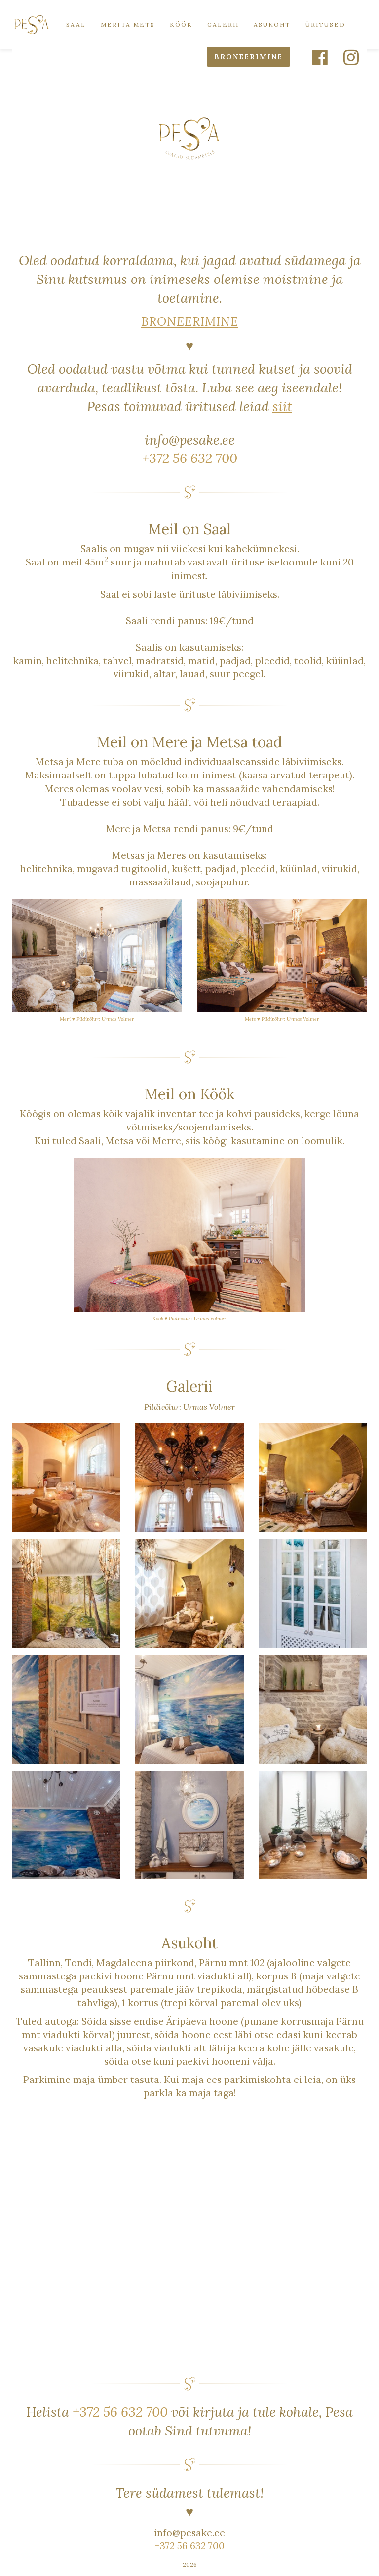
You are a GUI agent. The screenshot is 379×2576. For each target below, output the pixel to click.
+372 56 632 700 (189, 458)
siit (282, 406)
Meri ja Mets (128, 24)
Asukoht (272, 24)
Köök (181, 24)
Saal (76, 24)
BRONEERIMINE (248, 56)
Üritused (325, 24)
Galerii (223, 24)
